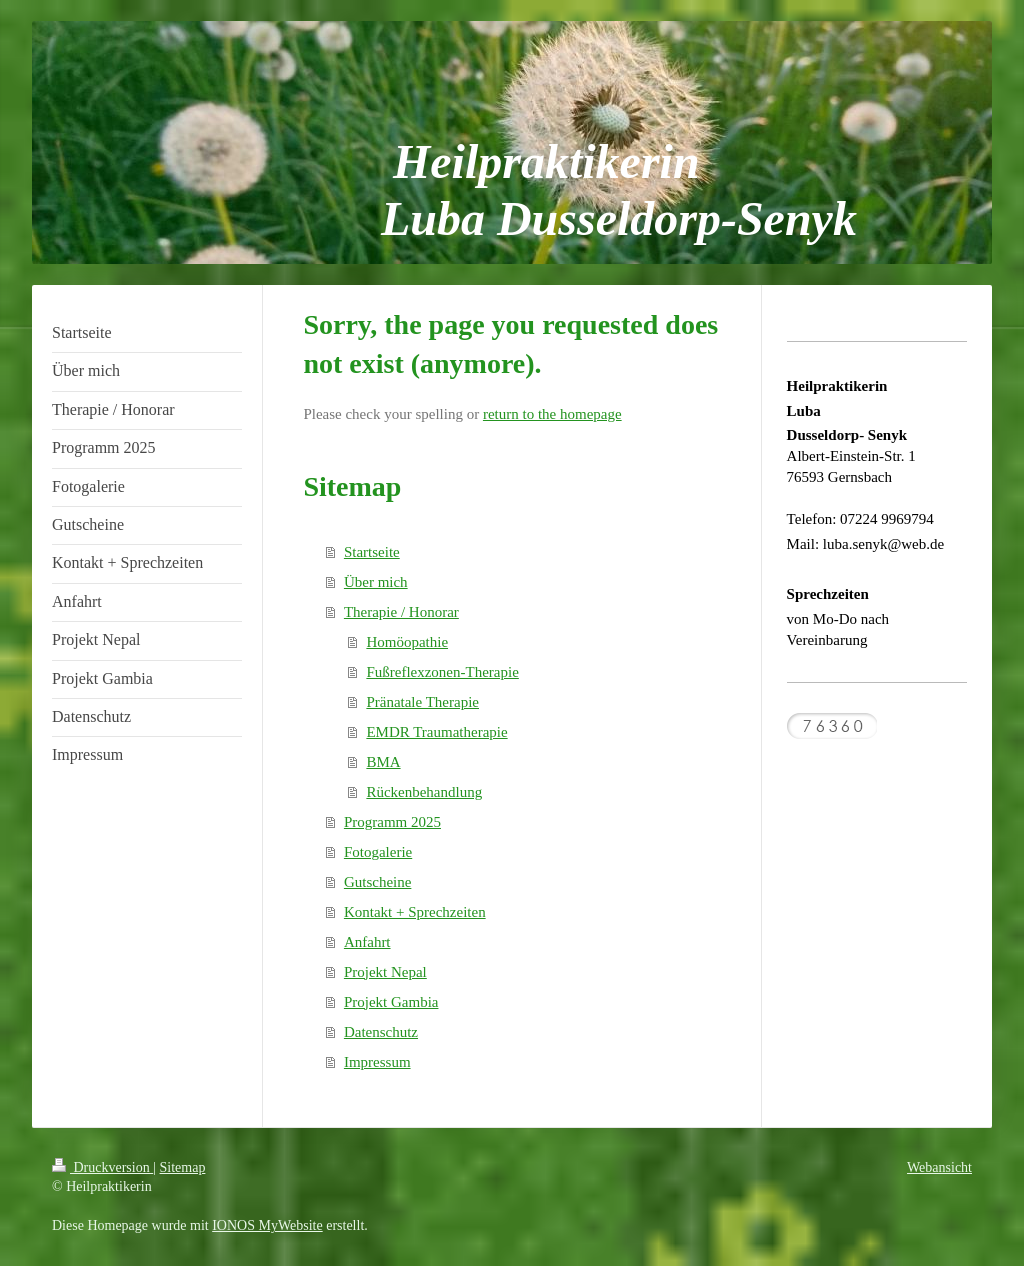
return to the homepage (552, 414)
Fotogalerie (378, 852)
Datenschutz (381, 1032)
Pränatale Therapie (422, 702)
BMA (383, 762)
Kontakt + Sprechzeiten (415, 912)
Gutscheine (377, 882)
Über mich (376, 582)
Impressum (377, 1062)
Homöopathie (407, 642)
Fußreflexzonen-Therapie (442, 672)
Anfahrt (367, 942)
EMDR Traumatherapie (436, 732)
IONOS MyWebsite (267, 1225)
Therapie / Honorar (401, 612)
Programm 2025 (392, 822)
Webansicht (939, 1167)
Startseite (372, 552)
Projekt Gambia (391, 1002)
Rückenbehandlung (424, 792)
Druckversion (102, 1167)
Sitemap (183, 1167)
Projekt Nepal (385, 972)
